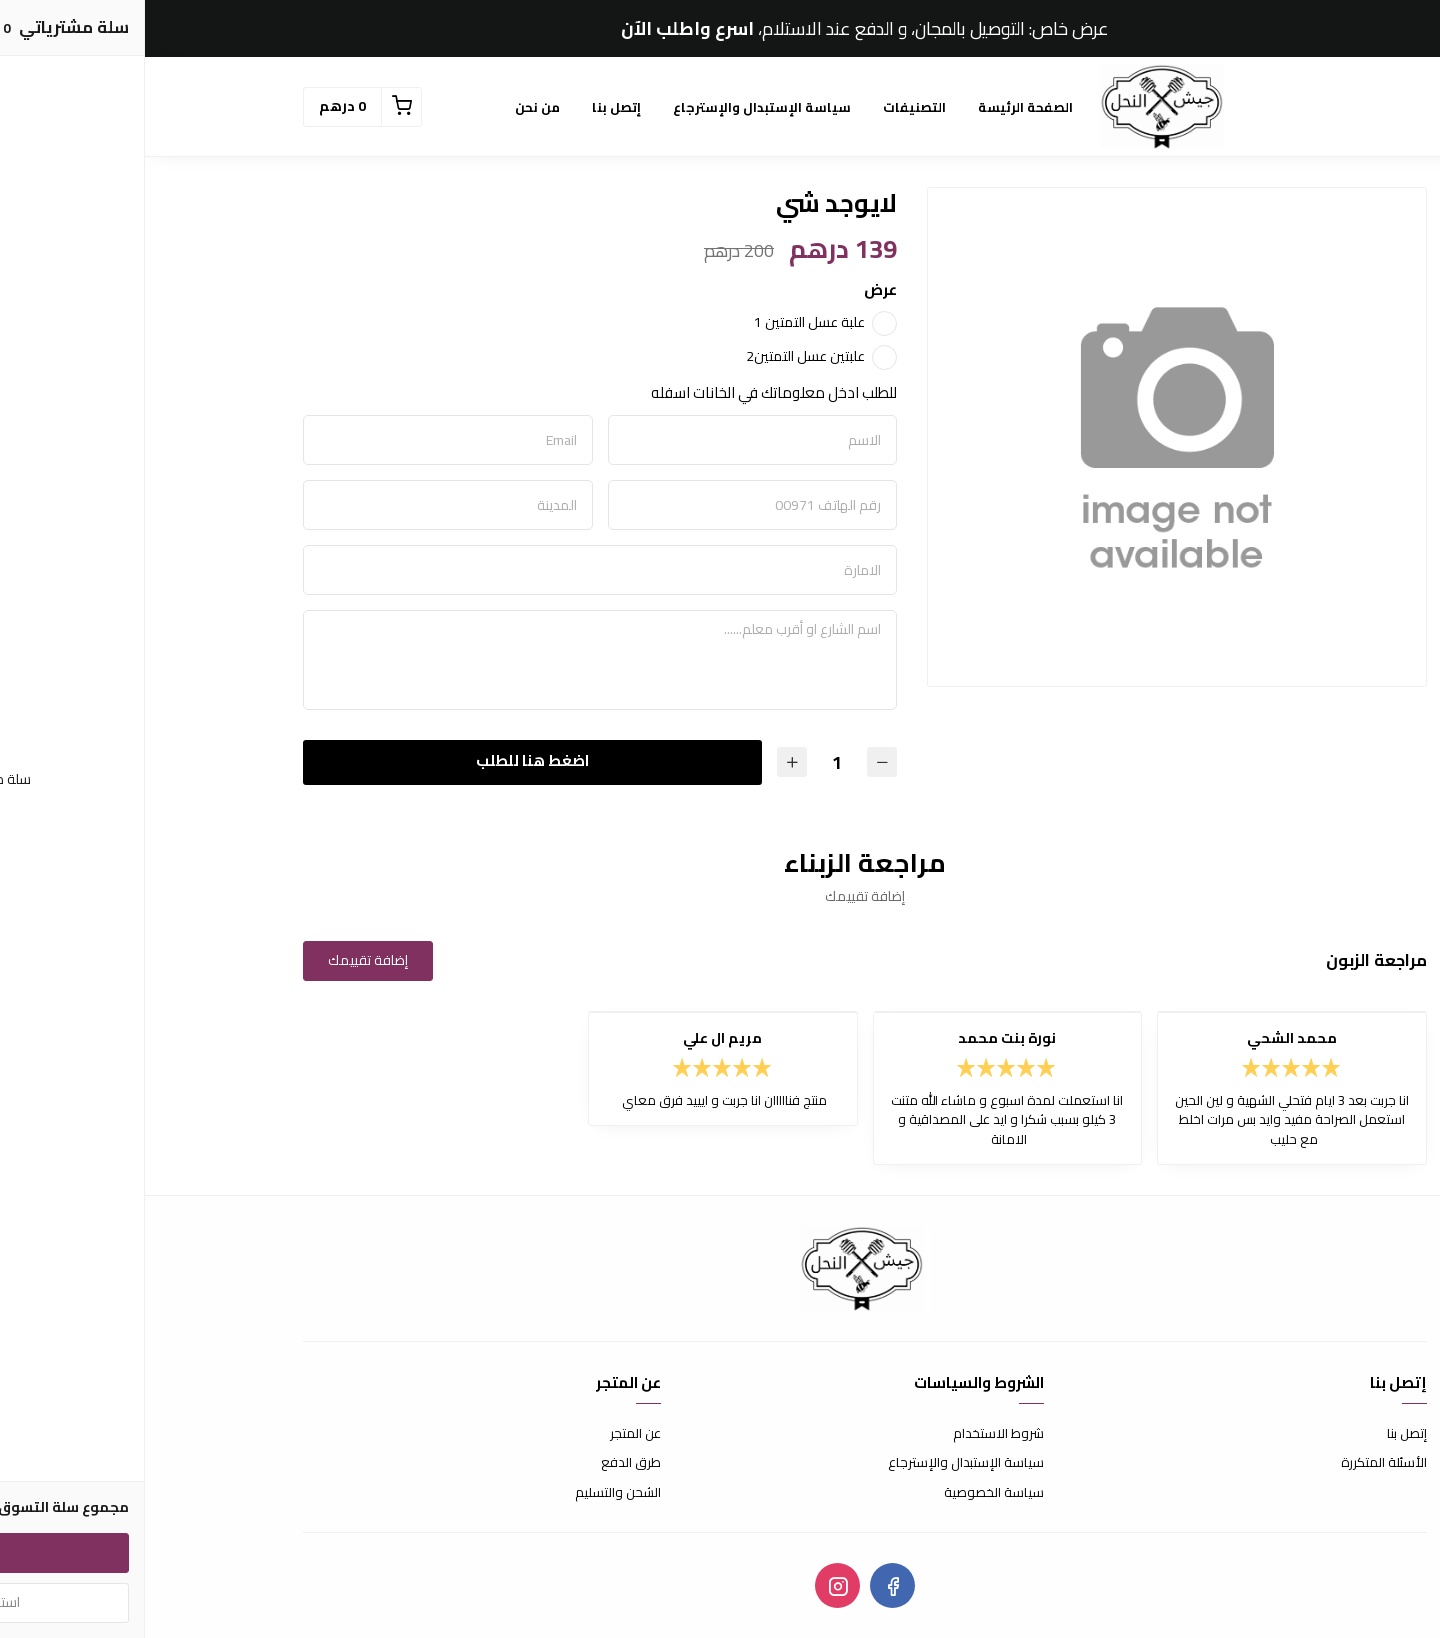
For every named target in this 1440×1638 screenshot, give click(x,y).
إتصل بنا (471, 107)
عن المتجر (490, 1434)
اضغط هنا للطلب (387, 760)
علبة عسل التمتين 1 (664, 322)
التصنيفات (769, 107)
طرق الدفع (486, 1463)
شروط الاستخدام (853, 1434)
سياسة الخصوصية (849, 1493)
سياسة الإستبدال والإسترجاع (617, 107)
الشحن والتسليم (473, 1493)
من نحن (392, 107)
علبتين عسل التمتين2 (660, 356)
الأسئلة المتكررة (1239, 1463)
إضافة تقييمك (223, 960)
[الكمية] (692, 762)
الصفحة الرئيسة (880, 107)
